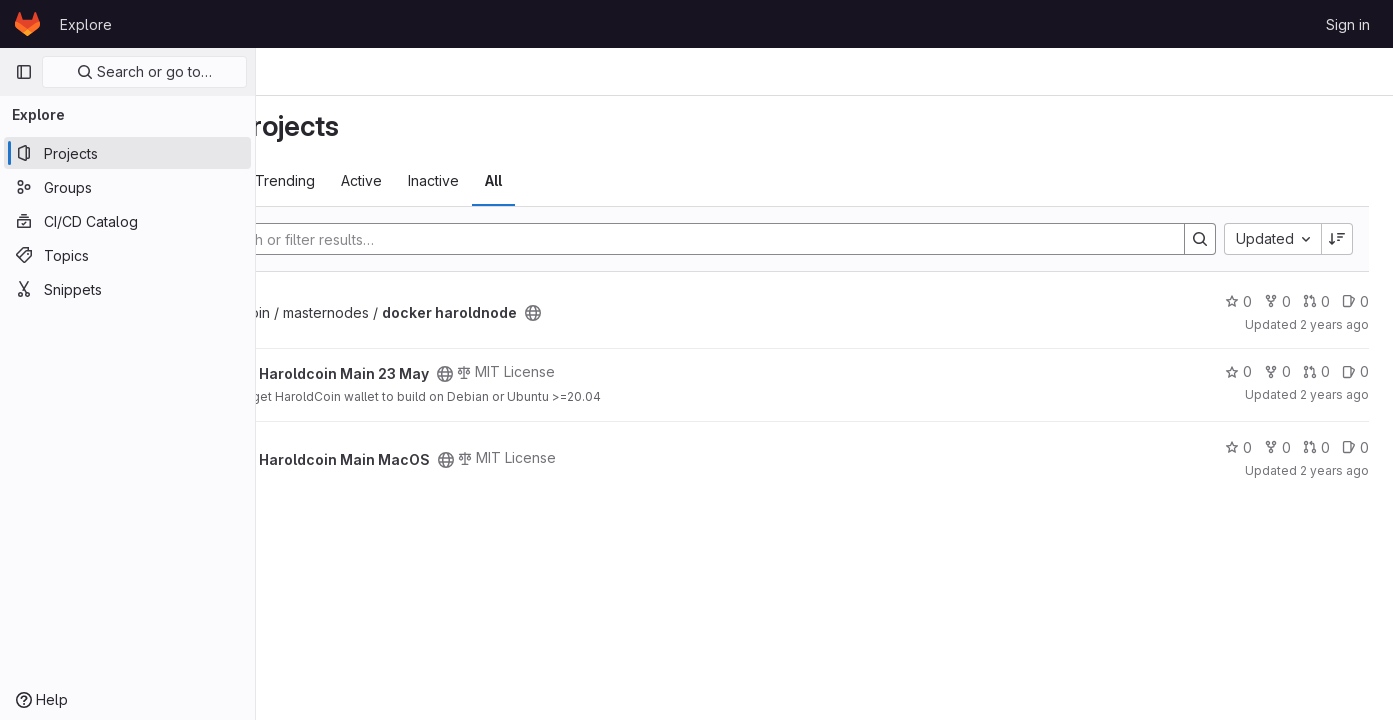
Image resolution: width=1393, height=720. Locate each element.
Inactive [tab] (580, 180)
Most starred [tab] (334, 180)
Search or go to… (144, 71)
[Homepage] (27, 24)
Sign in (1348, 24)
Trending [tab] (432, 180)
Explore (86, 24)
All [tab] (640, 180)
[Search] (758, 239)
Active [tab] (508, 180)
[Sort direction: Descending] (1337, 239)
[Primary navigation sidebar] (24, 72)
